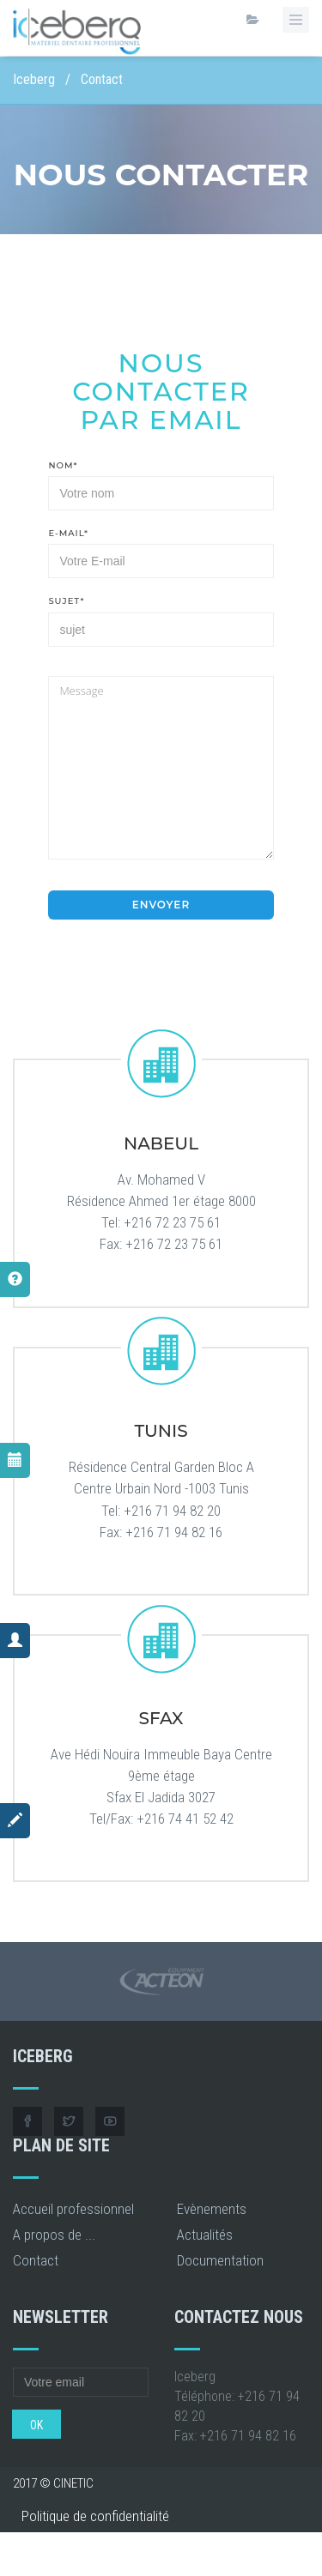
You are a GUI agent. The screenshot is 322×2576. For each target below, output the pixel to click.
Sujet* (66, 600)
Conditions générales (81, 2548)
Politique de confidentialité (95, 2516)
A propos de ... (54, 2234)
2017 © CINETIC (53, 2483)
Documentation (220, 2260)
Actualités (205, 2234)
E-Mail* (68, 533)
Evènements (211, 2208)
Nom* (62, 465)
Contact (35, 2260)
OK (36, 2425)
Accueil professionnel (73, 2208)
